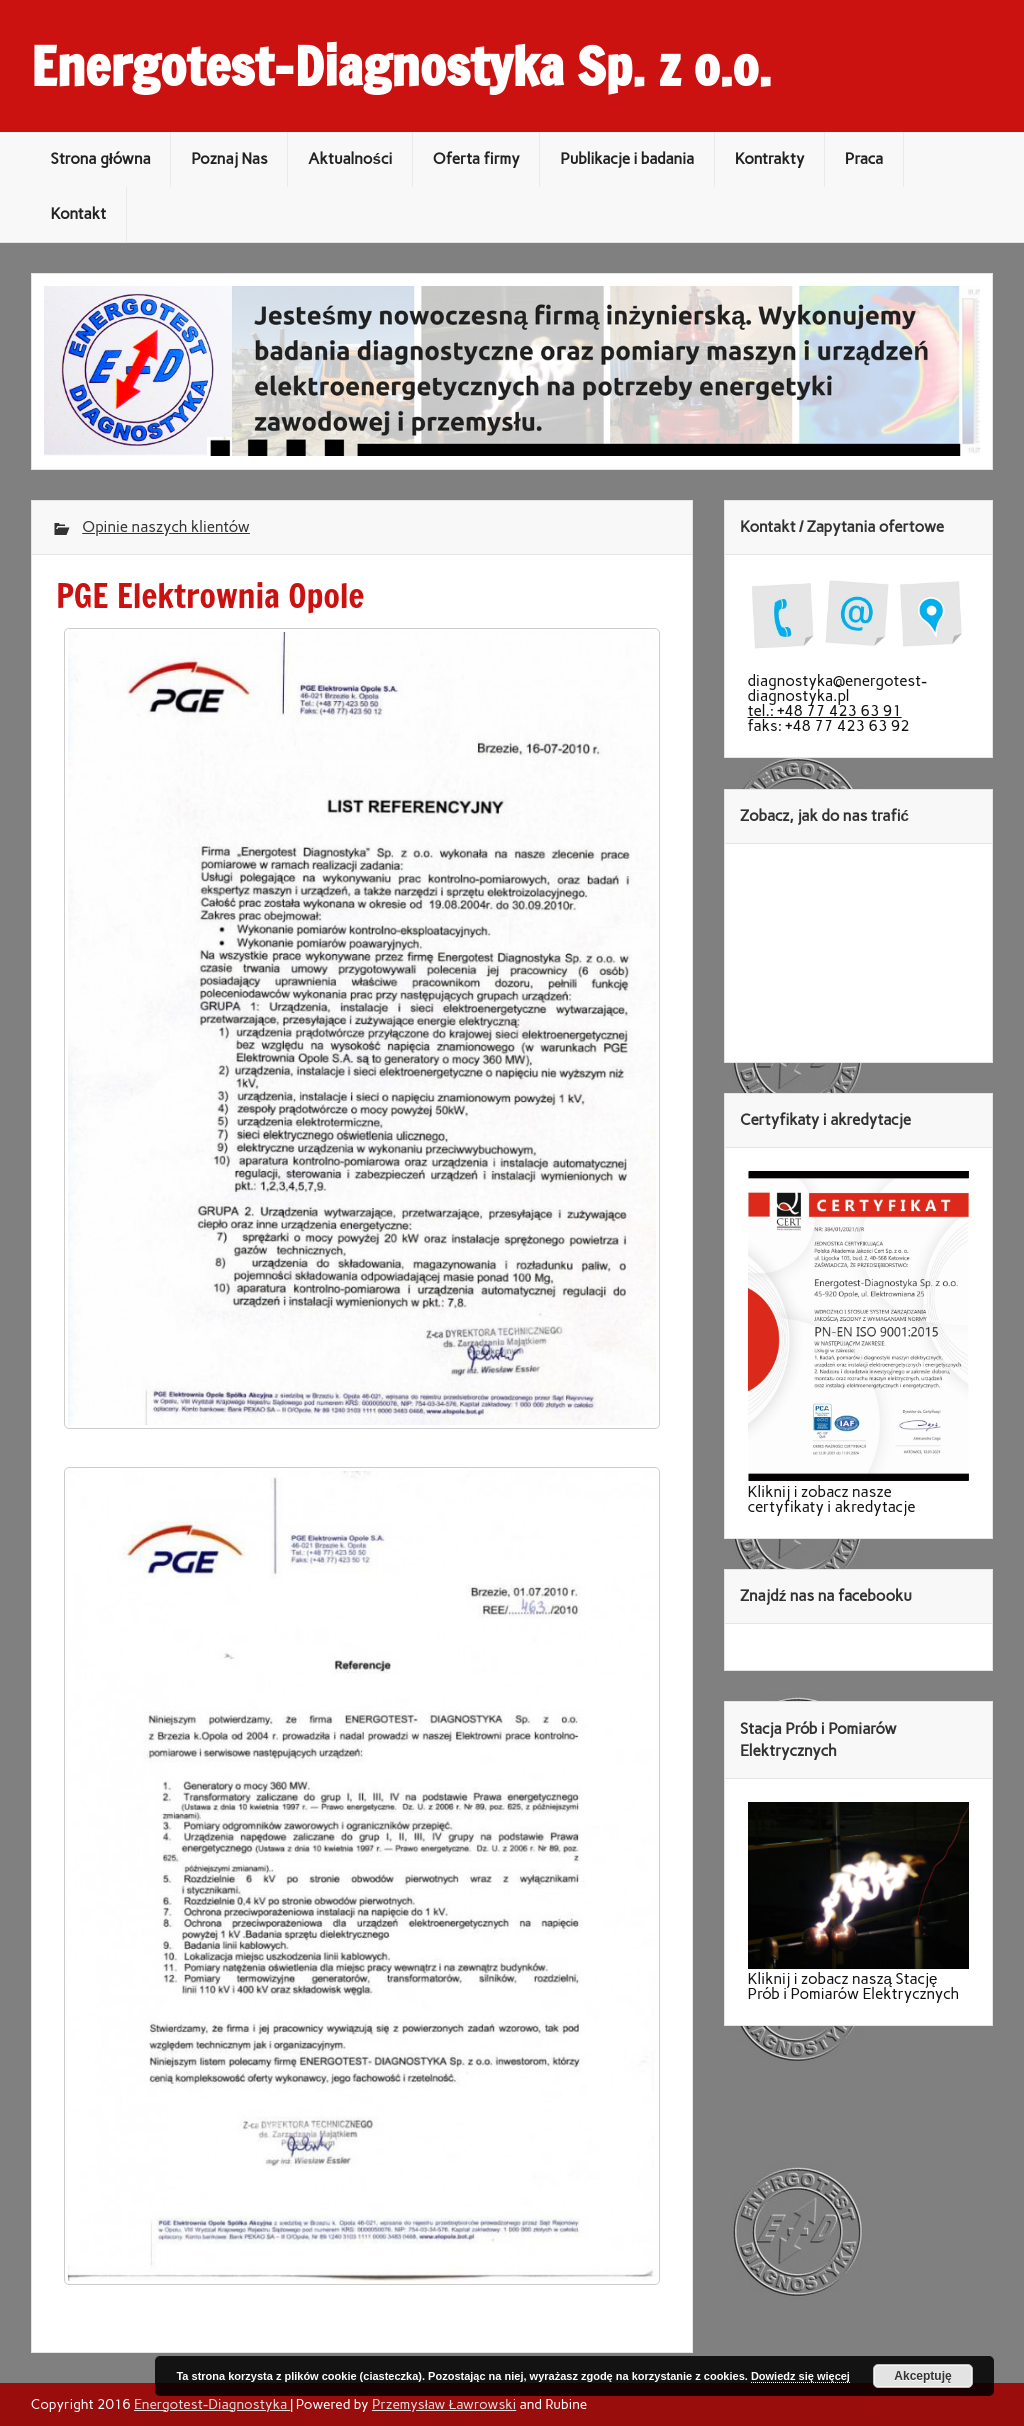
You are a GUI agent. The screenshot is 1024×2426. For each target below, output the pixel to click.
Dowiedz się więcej (800, 2376)
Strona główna (100, 159)
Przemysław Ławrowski (444, 2404)
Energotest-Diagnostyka (212, 2404)
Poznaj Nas (229, 159)
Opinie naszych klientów (166, 527)
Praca (864, 159)
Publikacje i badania (627, 159)
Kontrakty (770, 159)
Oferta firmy (476, 159)
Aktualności (350, 159)
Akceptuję (922, 2376)
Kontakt (78, 214)
